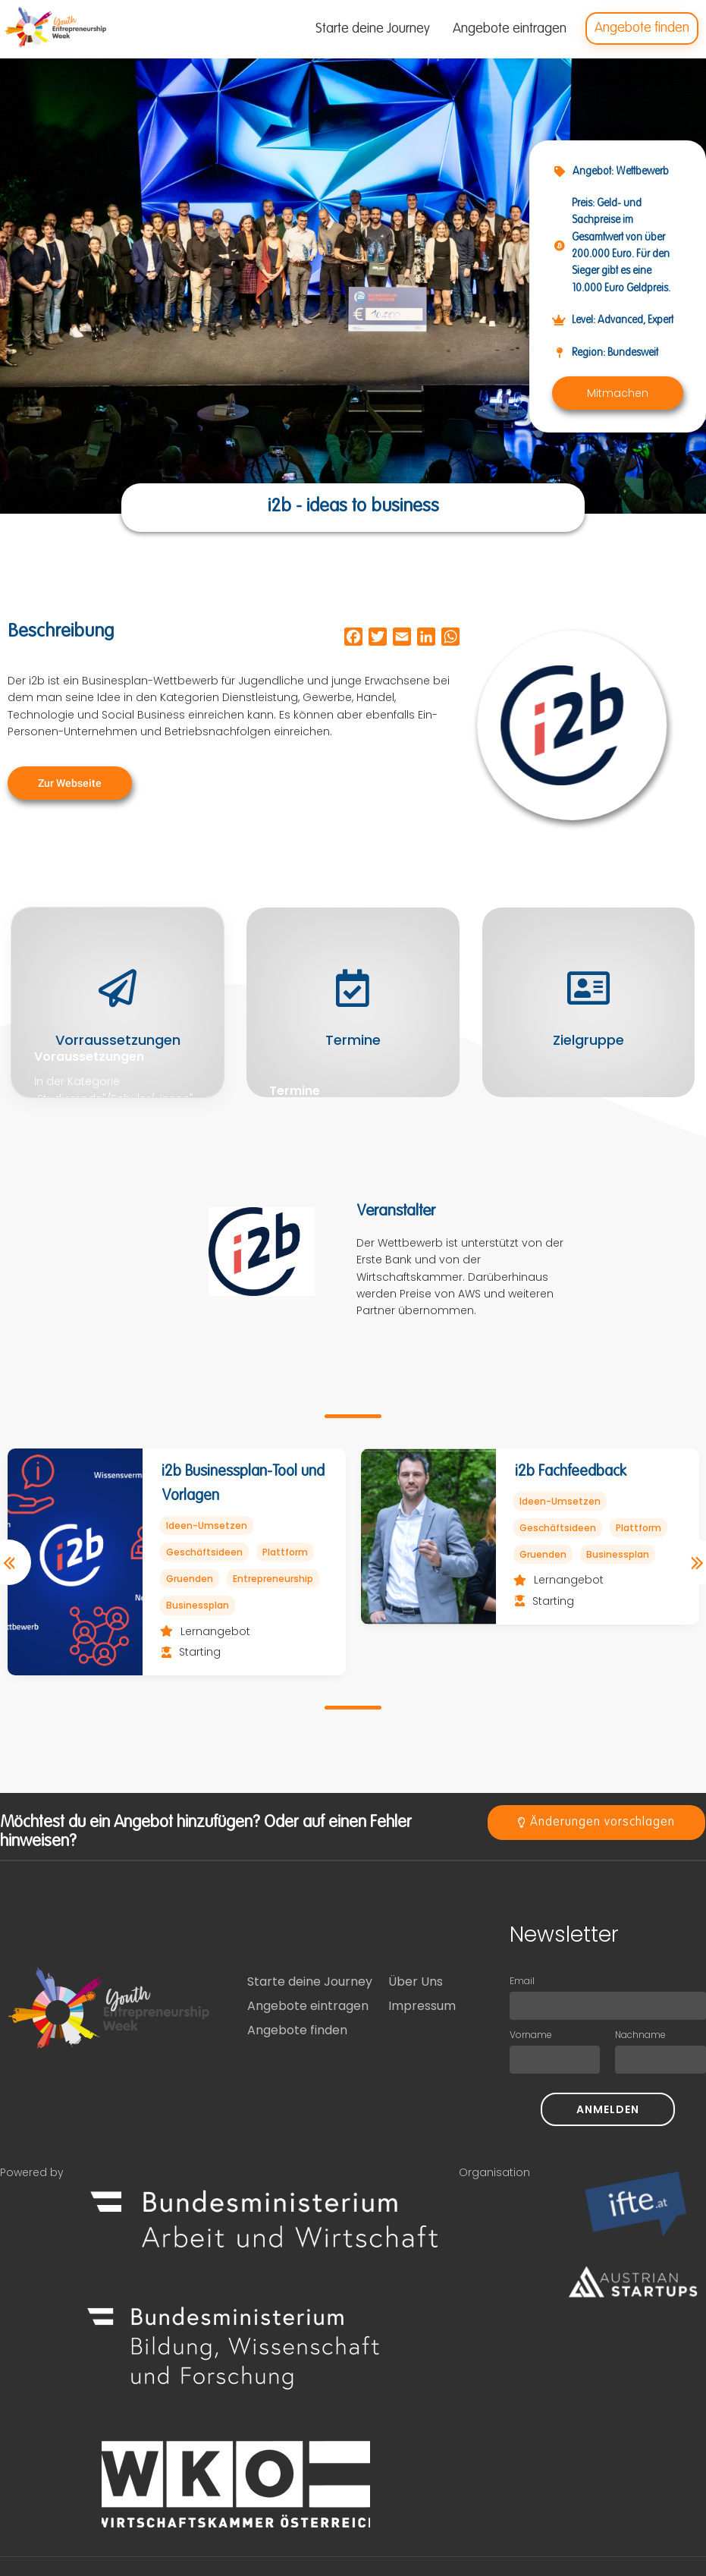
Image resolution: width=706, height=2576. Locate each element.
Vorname (531, 2034)
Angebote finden (297, 2030)
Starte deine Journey (309, 1981)
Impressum (422, 2006)
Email (522, 1980)
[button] (617, 393)
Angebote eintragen (308, 2006)
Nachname (640, 2034)
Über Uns (415, 1981)
